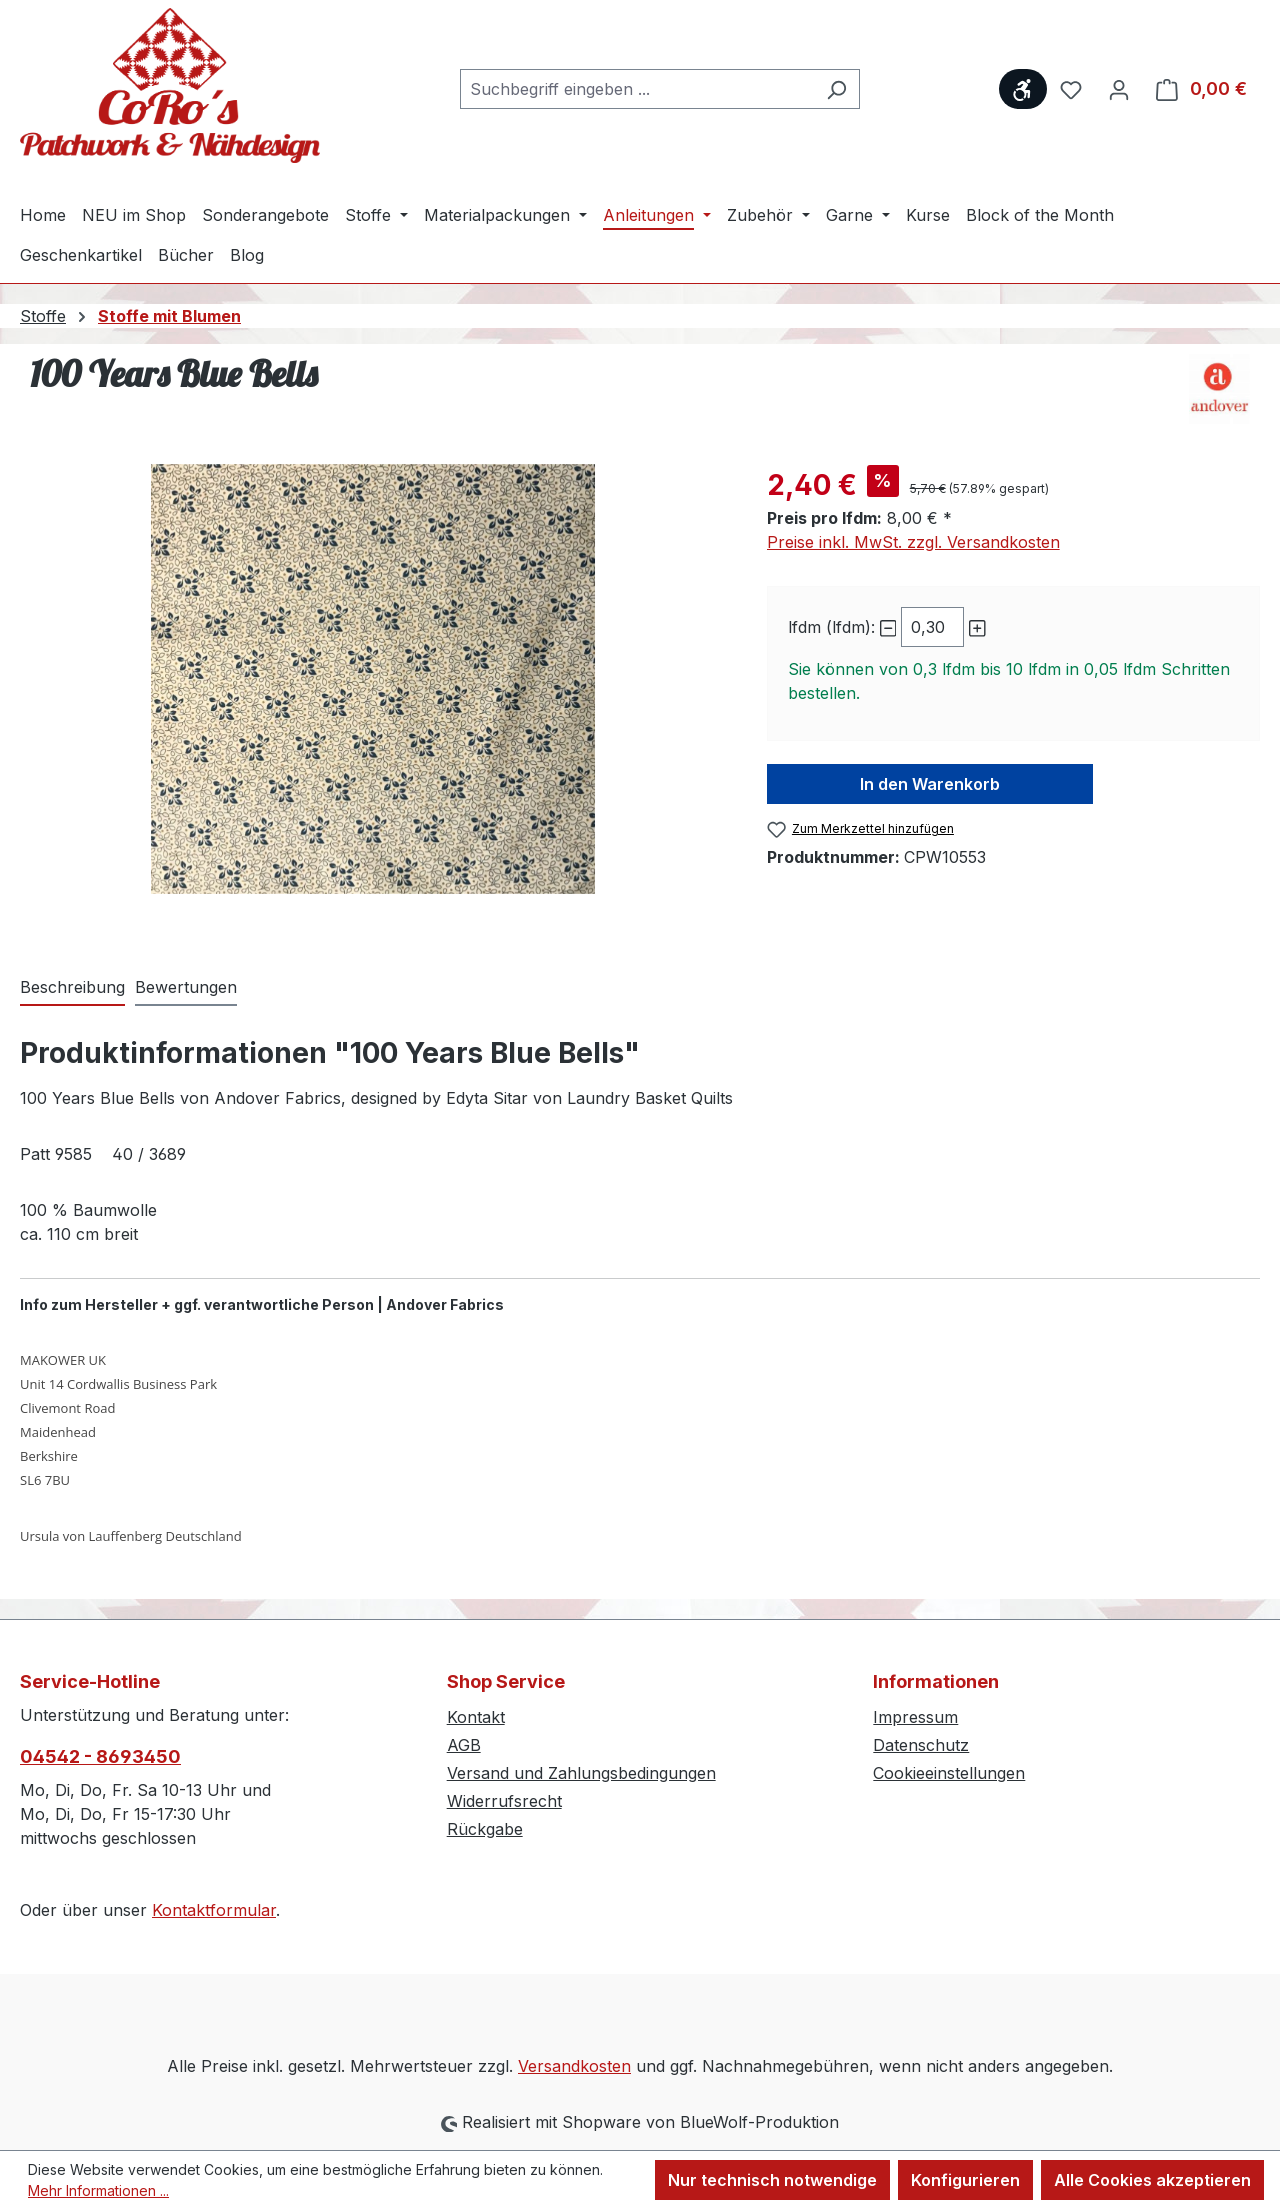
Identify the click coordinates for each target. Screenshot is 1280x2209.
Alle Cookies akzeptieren (1152, 2180)
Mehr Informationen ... (98, 2190)
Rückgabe (485, 1829)
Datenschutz (921, 1745)
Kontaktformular (214, 1910)
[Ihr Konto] (1119, 89)
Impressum (915, 1717)
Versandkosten (574, 2066)
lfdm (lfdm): (831, 627)
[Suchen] (836, 89)
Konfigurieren (965, 2180)
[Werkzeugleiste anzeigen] (1023, 89)
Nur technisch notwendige (772, 2180)
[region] (373, 679)
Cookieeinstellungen (949, 1773)
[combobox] (637, 89)
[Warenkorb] (1201, 89)
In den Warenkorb (930, 784)
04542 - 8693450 (100, 1756)
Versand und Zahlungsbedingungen (581, 1773)
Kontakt (476, 1717)
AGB (464, 1745)
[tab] (72, 988)
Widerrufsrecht (504, 1801)
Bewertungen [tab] (186, 987)
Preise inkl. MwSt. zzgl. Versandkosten (913, 542)
